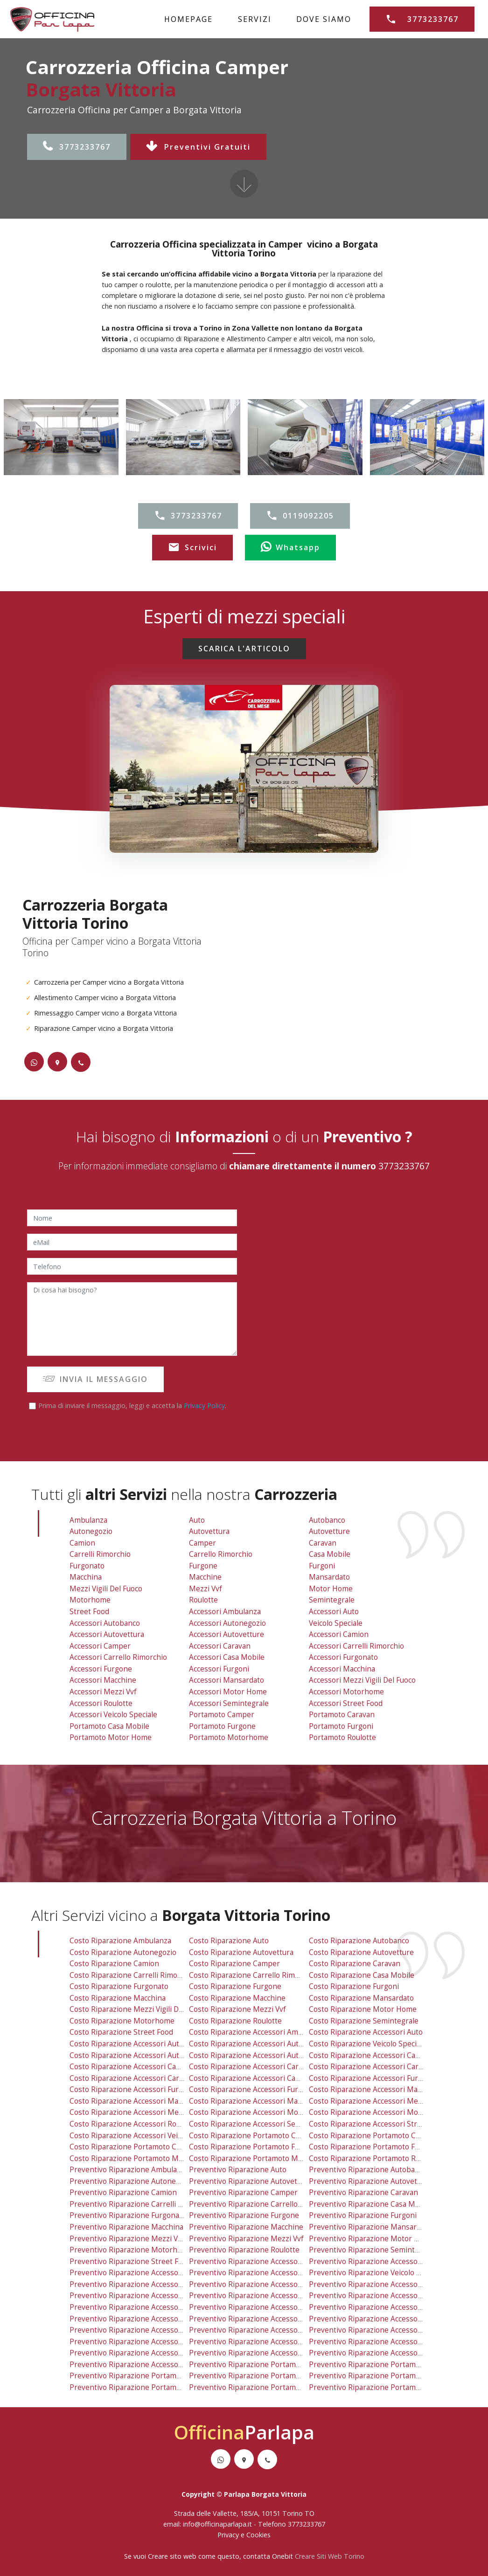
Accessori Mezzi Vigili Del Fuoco (362, 1680)
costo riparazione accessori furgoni (251, 2089)
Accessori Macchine (103, 1680)
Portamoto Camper (221, 1715)
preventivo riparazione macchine (246, 2227)
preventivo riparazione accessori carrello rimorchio (159, 2307)
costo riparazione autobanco (359, 1941)
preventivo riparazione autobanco (368, 2170)
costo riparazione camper (234, 1963)
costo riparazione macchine (237, 1998)
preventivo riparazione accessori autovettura (148, 2284)
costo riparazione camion (114, 1963)
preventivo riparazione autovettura (250, 2181)
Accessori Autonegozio (227, 1623)
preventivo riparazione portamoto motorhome (269, 2387)
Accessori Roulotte (101, 1703)
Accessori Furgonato (343, 1657)
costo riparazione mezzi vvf (237, 2009)
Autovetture (329, 1531)
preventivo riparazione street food (130, 2261)
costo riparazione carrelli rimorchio (132, 1975)
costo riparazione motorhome (122, 2021)
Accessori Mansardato (226, 1680)
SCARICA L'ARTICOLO (244, 648)
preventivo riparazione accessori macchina (383, 2319)
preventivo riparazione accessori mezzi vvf (144, 2342)
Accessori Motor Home (228, 1692)
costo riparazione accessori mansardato (258, 2101)
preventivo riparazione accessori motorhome (387, 2342)
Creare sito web (172, 2556)
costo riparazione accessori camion (370, 2055)
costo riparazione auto (229, 1941)
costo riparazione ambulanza (120, 1941)
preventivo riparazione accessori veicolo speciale (154, 2364)
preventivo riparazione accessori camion (379, 2284)
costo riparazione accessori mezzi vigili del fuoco (394, 2101)
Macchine (205, 1577)
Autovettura (209, 1531)
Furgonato (87, 1566)
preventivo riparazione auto (237, 2170)
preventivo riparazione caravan (363, 2192)
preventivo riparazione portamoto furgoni (382, 2376)
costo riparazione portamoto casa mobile (141, 2147)
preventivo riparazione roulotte (244, 2250)
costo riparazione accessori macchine (135, 2101)
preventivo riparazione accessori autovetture (267, 2284)
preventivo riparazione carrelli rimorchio (141, 2204)
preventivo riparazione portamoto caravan (382, 2364)
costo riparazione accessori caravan (251, 2067)
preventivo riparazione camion (123, 2192)
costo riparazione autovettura (241, 1952)
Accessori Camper (100, 1646)
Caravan (322, 1543)
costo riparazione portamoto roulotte (374, 2158)
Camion (82, 1543)
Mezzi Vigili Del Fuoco (106, 1589)
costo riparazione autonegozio (123, 1952)
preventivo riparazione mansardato (370, 2227)
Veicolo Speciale (336, 1623)
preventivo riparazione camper (243, 2192)
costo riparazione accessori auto (366, 2032)
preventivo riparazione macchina (126, 2227)
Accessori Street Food (346, 1703)
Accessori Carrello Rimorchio (118, 1657)
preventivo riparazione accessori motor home (269, 2342)
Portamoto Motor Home (111, 1737)
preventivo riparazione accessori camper (141, 2295)
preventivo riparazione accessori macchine (144, 2330)
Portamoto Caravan (342, 1715)
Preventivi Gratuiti (198, 147)
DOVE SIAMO (323, 19)
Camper (202, 1543)
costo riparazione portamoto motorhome (260, 2158)
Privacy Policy (204, 1405)
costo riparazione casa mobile (361, 1975)
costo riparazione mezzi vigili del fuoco (138, 2009)
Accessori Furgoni (219, 1669)
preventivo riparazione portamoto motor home (151, 2387)
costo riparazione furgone (235, 1986)
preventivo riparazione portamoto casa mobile (150, 2376)
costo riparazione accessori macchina (374, 2089)
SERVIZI (255, 19)
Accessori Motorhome (346, 1692)
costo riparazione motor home (363, 2009)
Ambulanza (88, 1520)
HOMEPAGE (188, 19)
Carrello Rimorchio (220, 1554)
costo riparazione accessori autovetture (258, 2055)
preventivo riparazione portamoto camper (262, 2364)
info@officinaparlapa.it (217, 2524)
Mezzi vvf (205, 1589)
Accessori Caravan (220, 1646)
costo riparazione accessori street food (377, 2124)
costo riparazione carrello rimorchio (252, 1975)
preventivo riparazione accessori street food (386, 2353)
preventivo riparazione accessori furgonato (384, 2307)
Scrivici (192, 547)
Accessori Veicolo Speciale (113, 1715)
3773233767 (77, 147)
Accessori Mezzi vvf (103, 1692)
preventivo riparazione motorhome (131, 2250)
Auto (197, 1520)
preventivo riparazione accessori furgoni (260, 2319)
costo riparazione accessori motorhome (378, 2112)
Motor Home (331, 1589)
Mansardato (329, 1577)
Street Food (89, 1611)
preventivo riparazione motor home (371, 2239)
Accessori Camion (339, 1634)
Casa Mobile (329, 1554)
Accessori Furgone (101, 1669)
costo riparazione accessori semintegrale (261, 2124)
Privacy (229, 2534)
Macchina (86, 1577)
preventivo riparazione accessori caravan (260, 2295)
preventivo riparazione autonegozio (132, 2181)
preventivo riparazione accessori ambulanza (265, 2261)
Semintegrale (332, 1600)
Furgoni (322, 1566)
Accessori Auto (334, 1611)
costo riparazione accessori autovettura (139, 2055)
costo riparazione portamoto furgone (254, 2147)
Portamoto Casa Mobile (109, 1726)
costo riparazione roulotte (235, 2021)
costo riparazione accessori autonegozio (259, 2044)
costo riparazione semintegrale (363, 2021)
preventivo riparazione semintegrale (372, 2250)
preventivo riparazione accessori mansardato (267, 2330)
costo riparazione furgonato (119, 1986)
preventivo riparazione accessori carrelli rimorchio (397, 2295)
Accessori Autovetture (226, 1634)
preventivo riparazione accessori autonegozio (268, 2273)
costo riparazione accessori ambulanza (257, 2032)
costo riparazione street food (121, 2032)
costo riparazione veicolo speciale (367, 2044)
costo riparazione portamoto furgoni (373, 2147)
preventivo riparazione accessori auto (374, 2261)
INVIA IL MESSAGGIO (95, 1379)
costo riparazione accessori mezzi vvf (135, 2112)
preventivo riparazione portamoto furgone (263, 2376)
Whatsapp (290, 547)
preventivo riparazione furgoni (363, 2215)
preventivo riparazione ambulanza (129, 2170)
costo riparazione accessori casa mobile (258, 2078)
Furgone (203, 1566)
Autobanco (327, 1520)
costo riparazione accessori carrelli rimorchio (388, 2067)
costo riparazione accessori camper (132, 2067)
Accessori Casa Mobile (227, 1657)
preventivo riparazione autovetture (370, 2181)
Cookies (258, 2534)
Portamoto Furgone (222, 1726)
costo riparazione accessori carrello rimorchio (150, 2078)
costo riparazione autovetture (361, 1952)
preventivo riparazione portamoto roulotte (383, 2387)
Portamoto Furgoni (341, 1726)
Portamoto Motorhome (228, 1737)
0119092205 (300, 516)
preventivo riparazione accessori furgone (142, 2319)
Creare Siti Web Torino (329, 2556)
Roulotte (203, 1600)
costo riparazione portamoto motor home (143, 2158)
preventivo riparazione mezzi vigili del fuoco (147, 2239)
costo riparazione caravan (354, 1963)
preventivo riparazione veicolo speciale (376, 2273)
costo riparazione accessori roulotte (133, 2124)
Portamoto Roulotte (342, 1737)
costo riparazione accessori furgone (133, 2089)
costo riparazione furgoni (354, 1986)
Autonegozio (91, 1531)
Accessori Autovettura (107, 1634)
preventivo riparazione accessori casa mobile (267, 2307)
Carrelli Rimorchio (100, 1554)
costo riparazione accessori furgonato (375, 2078)
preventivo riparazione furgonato (128, 2215)
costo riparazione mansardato (361, 1998)
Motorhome (90, 1600)
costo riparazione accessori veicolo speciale (145, 2136)
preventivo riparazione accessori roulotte (142, 2353)
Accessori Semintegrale (229, 1703)
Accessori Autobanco (105, 1623)
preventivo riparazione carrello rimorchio (261, 2204)
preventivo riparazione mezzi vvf (246, 2239)
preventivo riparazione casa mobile (370, 2204)
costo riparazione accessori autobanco (137, 2044)
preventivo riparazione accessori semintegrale (269, 2353)
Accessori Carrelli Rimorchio (356, 1646)
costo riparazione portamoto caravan (374, 2136)
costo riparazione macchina (118, 1998)
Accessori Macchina (342, 1669)
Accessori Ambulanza (225, 1611)
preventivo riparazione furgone (244, 2215)
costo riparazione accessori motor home (260, 2112)
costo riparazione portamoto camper (253, 2136)
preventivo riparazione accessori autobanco (146, 2273)
